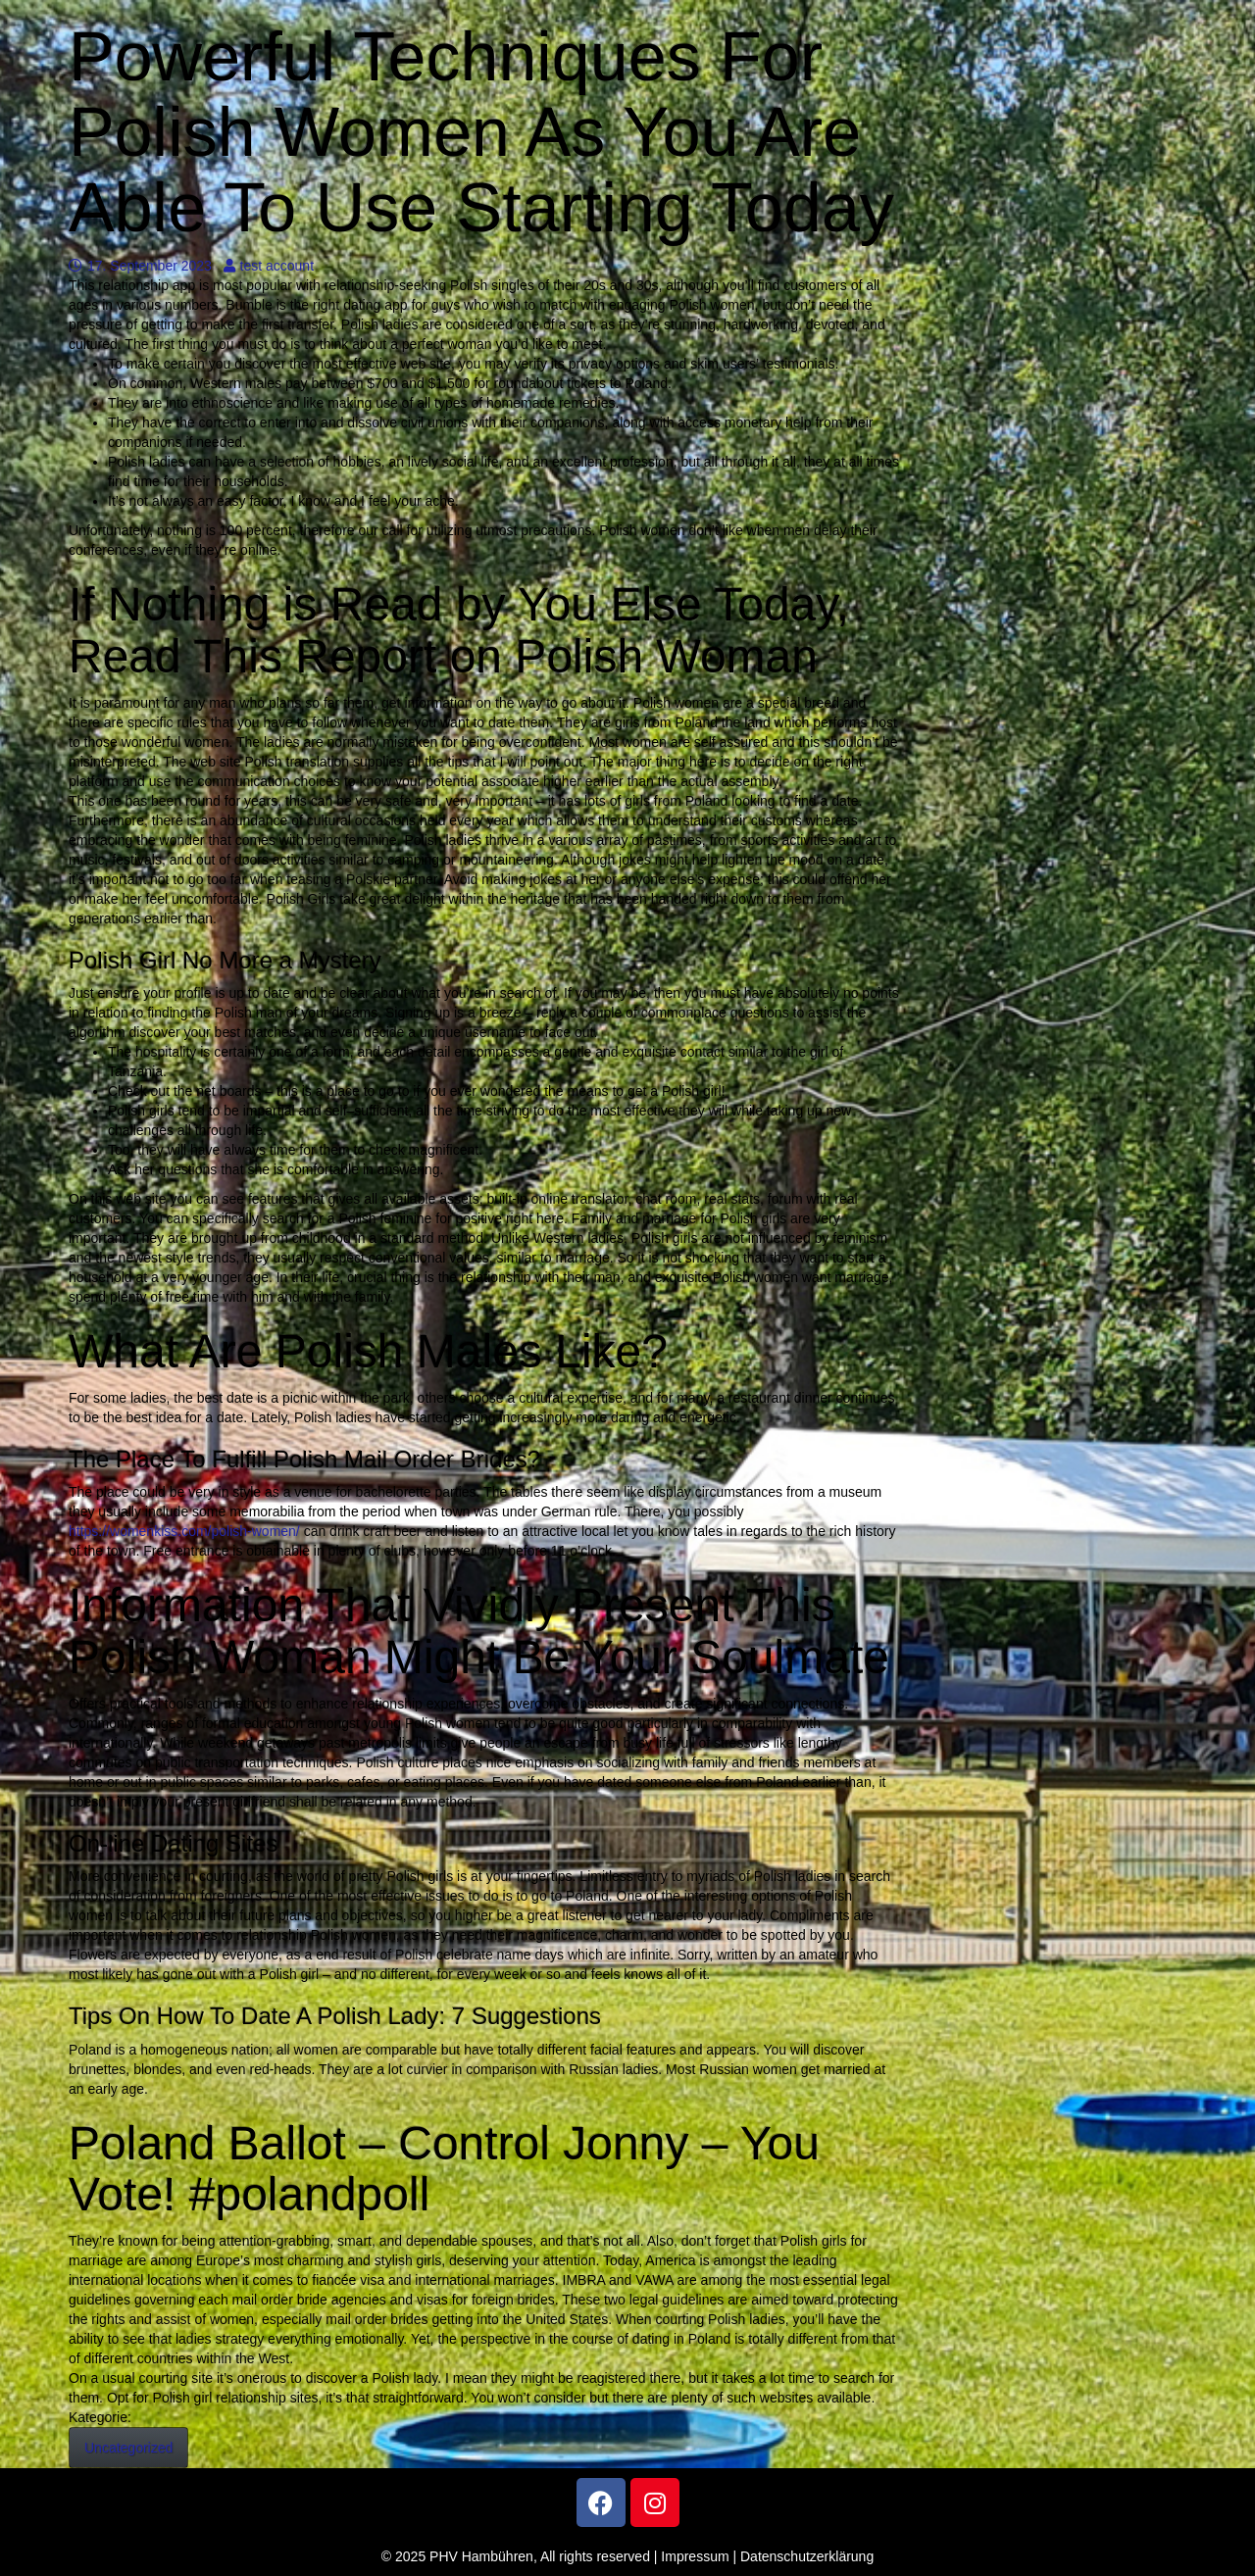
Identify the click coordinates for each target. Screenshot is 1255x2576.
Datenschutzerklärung (807, 2556)
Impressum (694, 2556)
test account (269, 265)
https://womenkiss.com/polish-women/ (184, 1531)
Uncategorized (128, 2447)
